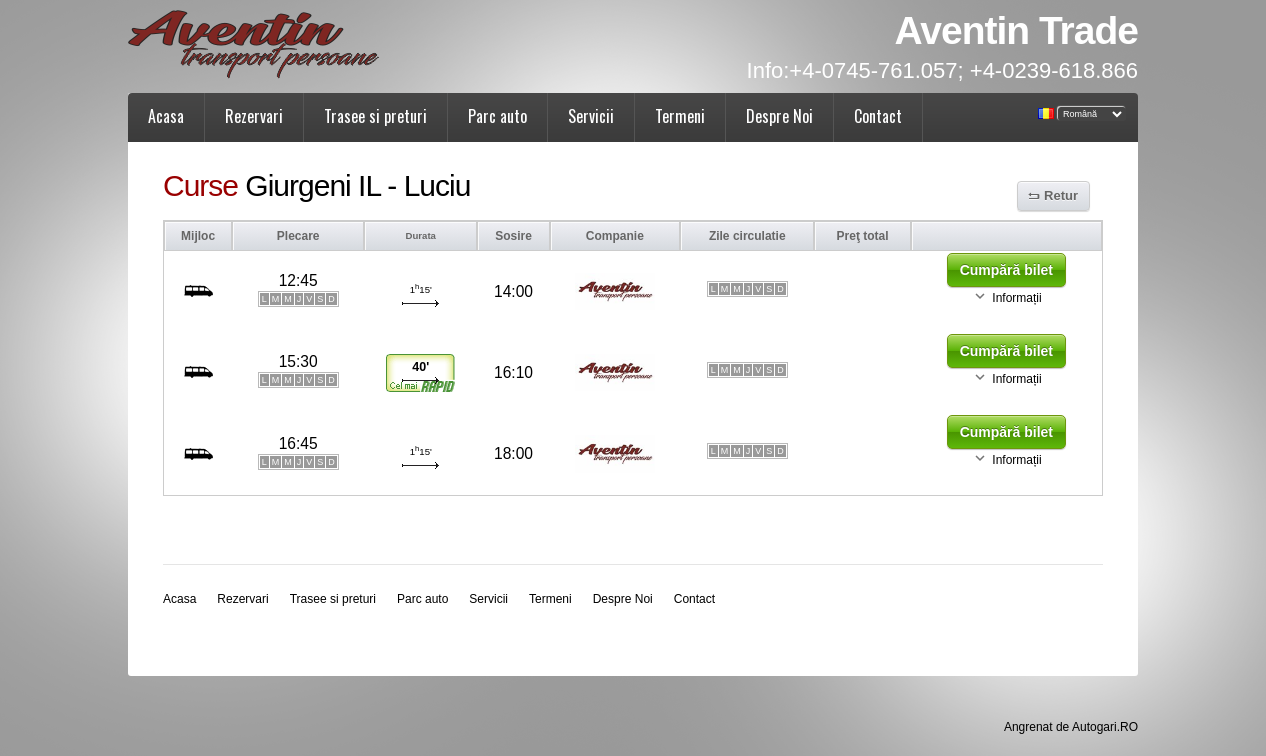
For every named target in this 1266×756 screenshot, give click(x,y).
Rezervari (254, 116)
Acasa (166, 116)
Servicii (591, 116)
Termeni (680, 116)
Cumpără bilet (1006, 270)
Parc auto (497, 116)
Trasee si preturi (375, 116)
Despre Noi (779, 116)
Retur (1061, 195)
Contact (878, 116)
